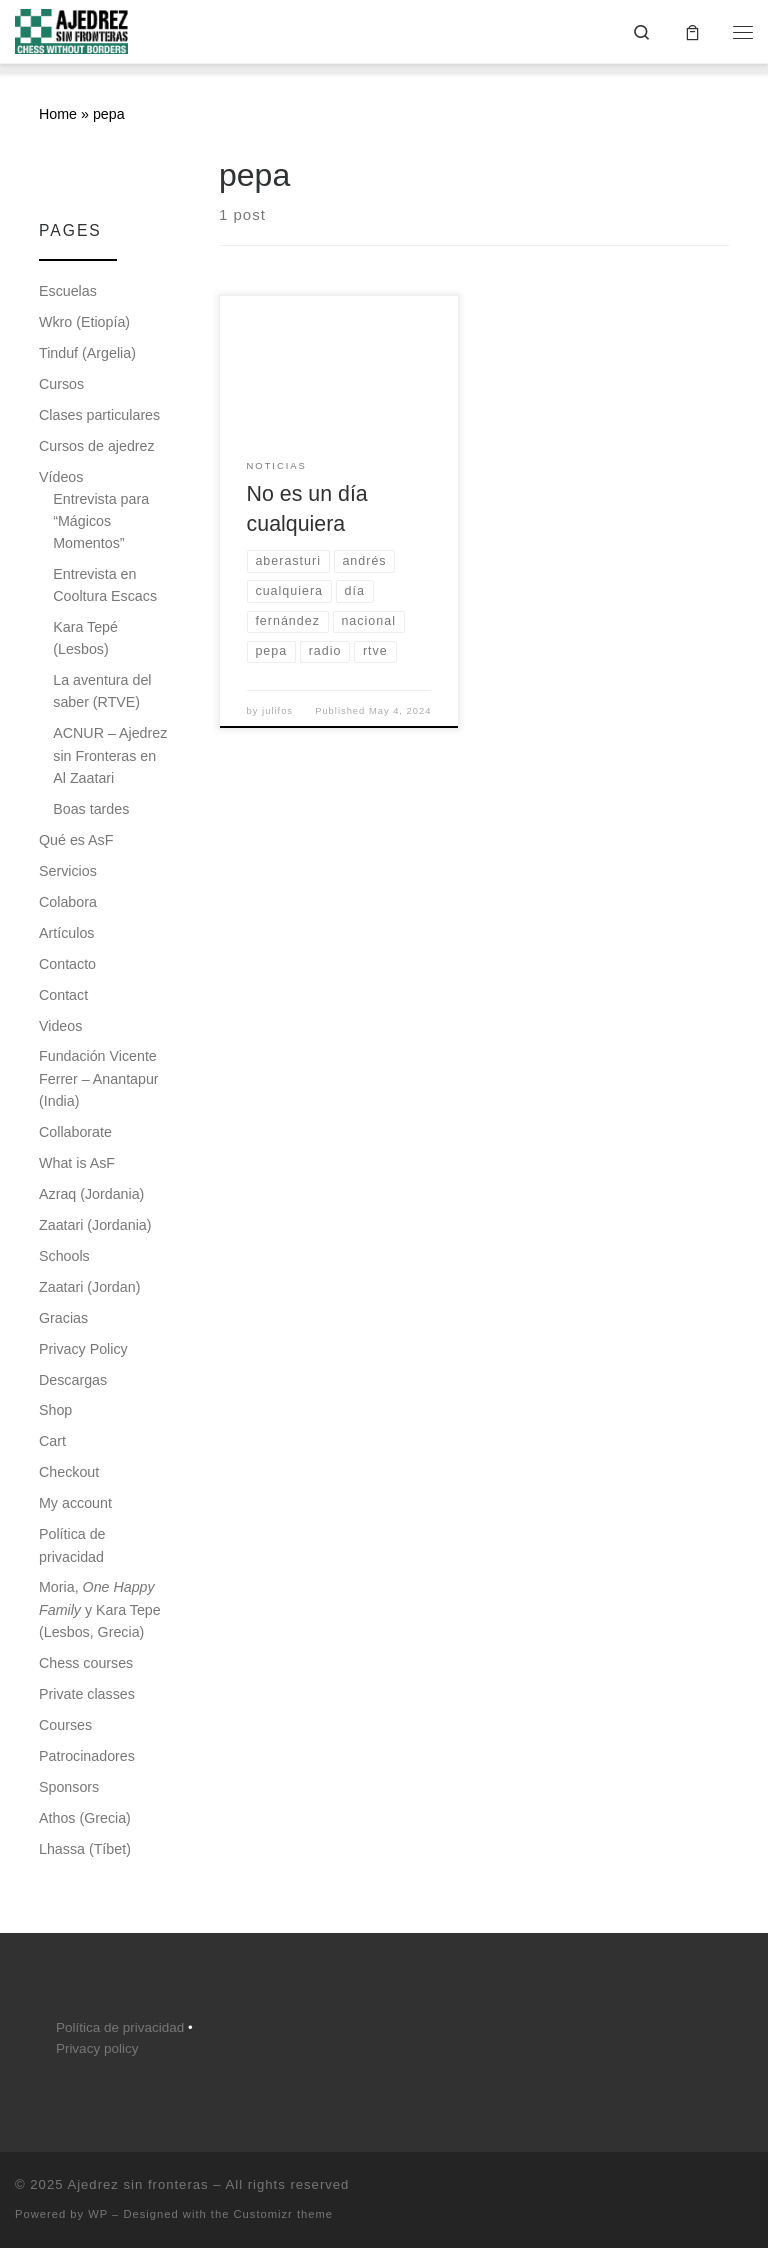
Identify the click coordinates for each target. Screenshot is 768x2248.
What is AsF (77, 1163)
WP (98, 2214)
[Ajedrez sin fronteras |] (71, 29)
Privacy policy (97, 2048)
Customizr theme (284, 2214)
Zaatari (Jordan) (89, 1287)
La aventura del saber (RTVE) (102, 691)
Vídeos (61, 477)
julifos (277, 711)
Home (58, 114)
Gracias (63, 1318)
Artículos (66, 933)
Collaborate (75, 1132)
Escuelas (68, 291)
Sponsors (69, 1787)
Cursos (61, 384)
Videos (60, 1026)
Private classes (87, 1694)
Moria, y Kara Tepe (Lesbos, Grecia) (100, 1609)
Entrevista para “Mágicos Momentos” (101, 521)
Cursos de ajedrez (97, 446)
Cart (52, 1441)
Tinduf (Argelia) (87, 353)
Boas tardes (91, 809)
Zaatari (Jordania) (95, 1225)
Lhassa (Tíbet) (85, 1849)
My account (75, 1503)
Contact (63, 995)
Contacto (67, 964)
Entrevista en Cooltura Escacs (105, 585)
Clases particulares (99, 415)
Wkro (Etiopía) (84, 322)
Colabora (68, 902)
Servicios (68, 871)
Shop (55, 1410)
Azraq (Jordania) (91, 1194)
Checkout (69, 1472)
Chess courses (86, 1663)
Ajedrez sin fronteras (137, 2184)
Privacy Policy (83, 1349)
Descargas (73, 1380)
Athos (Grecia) (85, 1818)
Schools (64, 1256)
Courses (65, 1725)
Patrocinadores (87, 1756)
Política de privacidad (72, 1545)
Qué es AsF (76, 840)
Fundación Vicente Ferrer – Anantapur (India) (99, 1078)
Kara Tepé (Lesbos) (85, 638)
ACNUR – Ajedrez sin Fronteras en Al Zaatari (110, 755)
